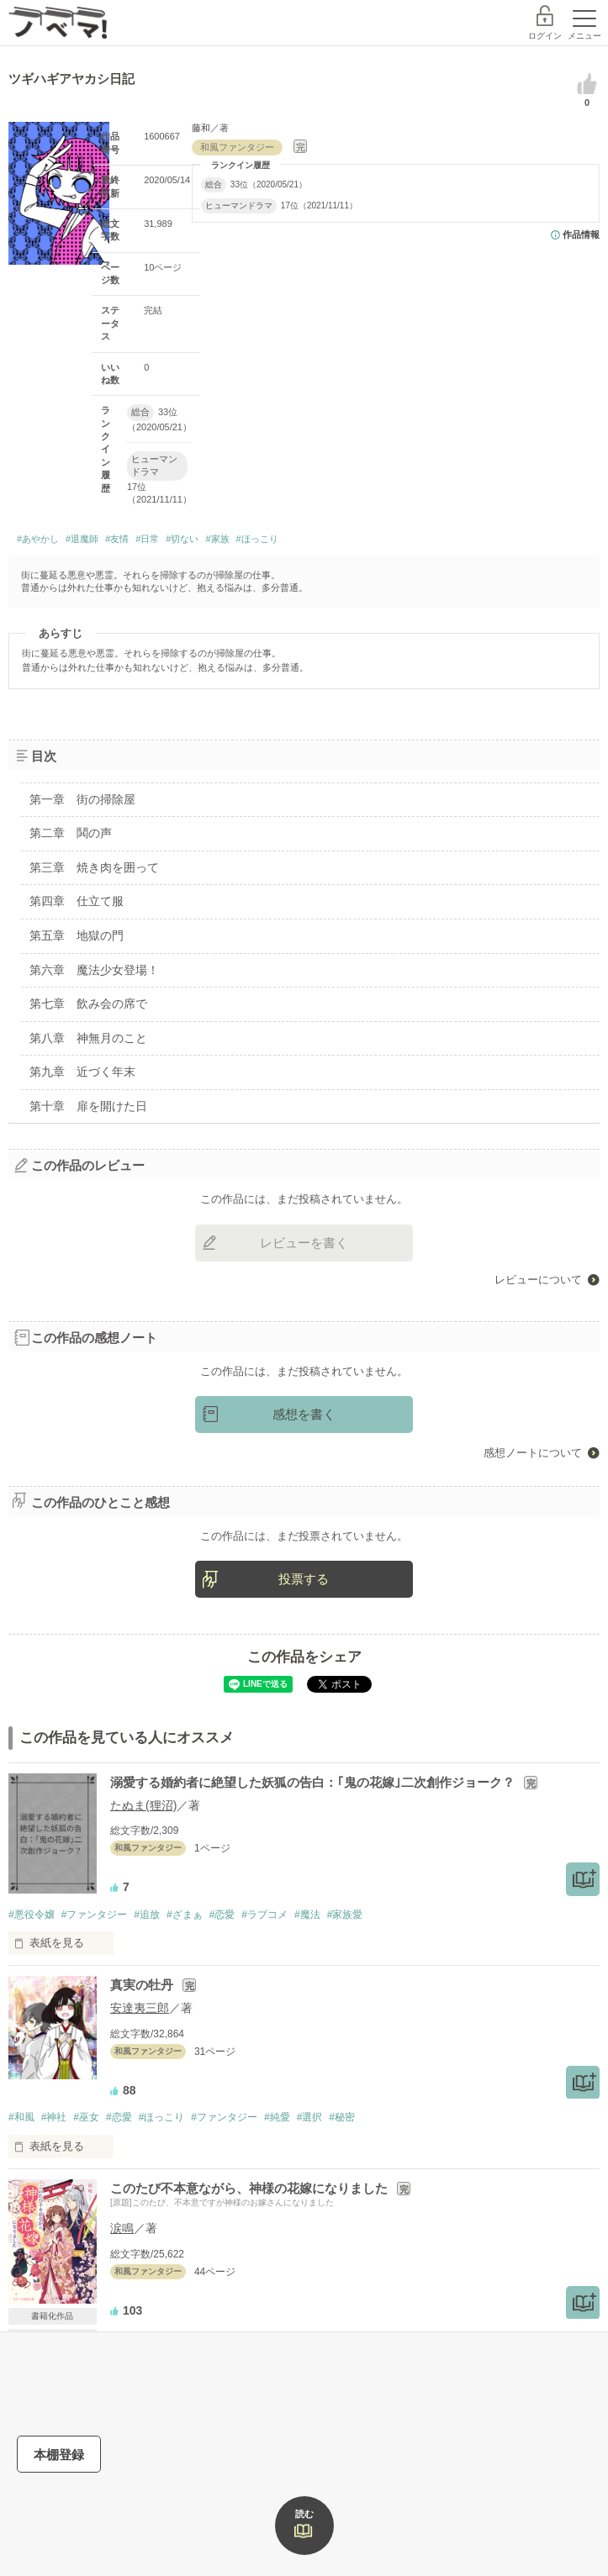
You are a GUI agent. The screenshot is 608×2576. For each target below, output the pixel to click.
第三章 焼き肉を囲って (94, 867)
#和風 (21, 2117)
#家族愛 (345, 1914)
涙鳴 (122, 2228)
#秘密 (342, 2117)
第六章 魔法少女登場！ (94, 970)
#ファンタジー (94, 1914)
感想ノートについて (533, 1452)
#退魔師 (82, 539)
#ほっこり (257, 539)
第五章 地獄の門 (76, 935)
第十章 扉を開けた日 (88, 1106)
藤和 (201, 128)
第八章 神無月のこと (88, 1038)
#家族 (217, 539)
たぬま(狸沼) (143, 1805)
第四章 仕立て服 (76, 901)
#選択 (310, 2117)
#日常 (147, 539)
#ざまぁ (185, 1914)
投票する (303, 1579)
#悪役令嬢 (31, 1914)
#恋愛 (222, 1914)
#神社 (54, 2117)
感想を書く (304, 1414)
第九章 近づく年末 (82, 1071)
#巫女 (86, 2117)
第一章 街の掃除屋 (82, 799)
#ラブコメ (264, 1914)
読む (304, 2514)
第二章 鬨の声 (70, 833)
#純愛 (277, 2117)
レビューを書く (304, 1242)
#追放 (147, 1914)
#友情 (117, 539)
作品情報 (581, 234)
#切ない (182, 539)
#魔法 (307, 1914)
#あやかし (38, 539)
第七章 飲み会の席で (88, 1003)
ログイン (545, 35)
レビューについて (538, 1279)
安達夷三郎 (139, 2008)
